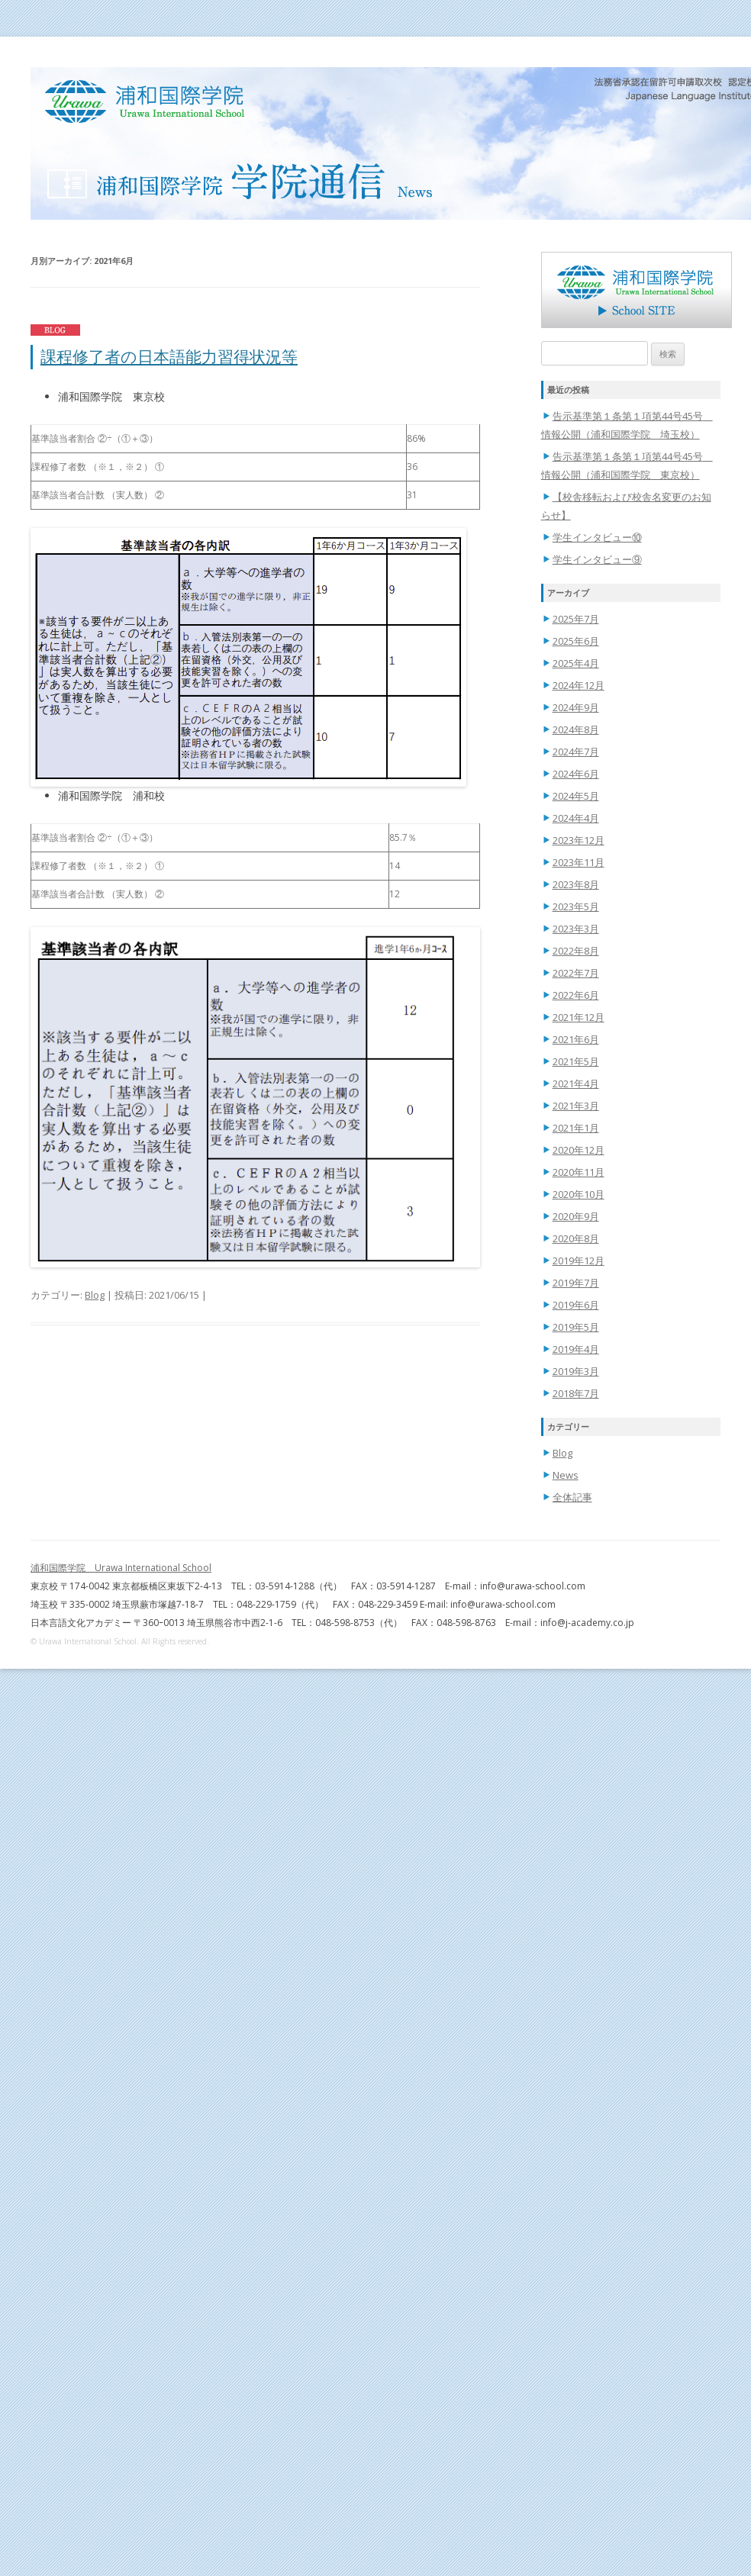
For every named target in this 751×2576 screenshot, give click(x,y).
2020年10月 (578, 1194)
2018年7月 (576, 1393)
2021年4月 (576, 1083)
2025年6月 (576, 641)
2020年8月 (576, 1238)
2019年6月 (576, 1305)
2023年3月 (576, 928)
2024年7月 (576, 751)
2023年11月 (578, 862)
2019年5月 (576, 1327)
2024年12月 (578, 685)
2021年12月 (578, 1017)
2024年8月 (576, 729)
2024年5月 (576, 796)
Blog (95, 1295)
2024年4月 (576, 818)
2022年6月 (576, 995)
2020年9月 (576, 1216)
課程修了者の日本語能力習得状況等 (169, 356)
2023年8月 (576, 884)
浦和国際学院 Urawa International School (121, 1567)
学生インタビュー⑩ (597, 537)
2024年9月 (576, 707)
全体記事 (572, 1497)
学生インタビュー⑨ (597, 559)
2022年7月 (576, 973)
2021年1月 (576, 1128)
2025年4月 (576, 663)
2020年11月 (578, 1172)
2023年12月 (578, 840)
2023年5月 (576, 906)
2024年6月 (576, 774)
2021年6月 (576, 1039)
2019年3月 (576, 1371)
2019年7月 (576, 1283)
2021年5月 (576, 1061)
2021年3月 (576, 1106)
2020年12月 (578, 1150)
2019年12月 (578, 1260)
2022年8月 (576, 951)
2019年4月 (576, 1349)
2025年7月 (576, 619)
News (566, 1475)
